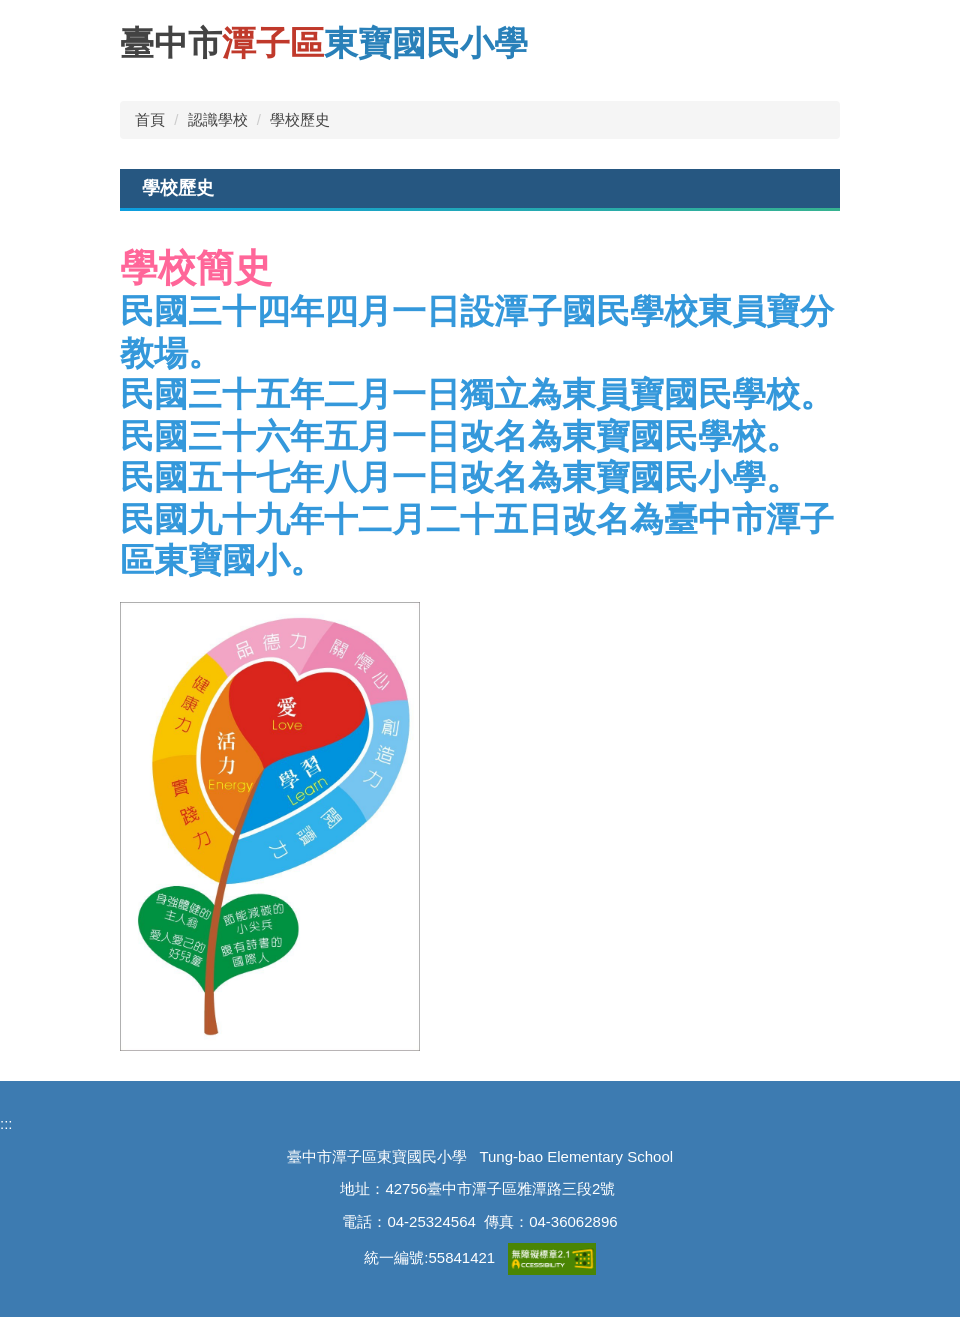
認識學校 (218, 119)
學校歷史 (300, 119)
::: (6, 1123)
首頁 (150, 119)
